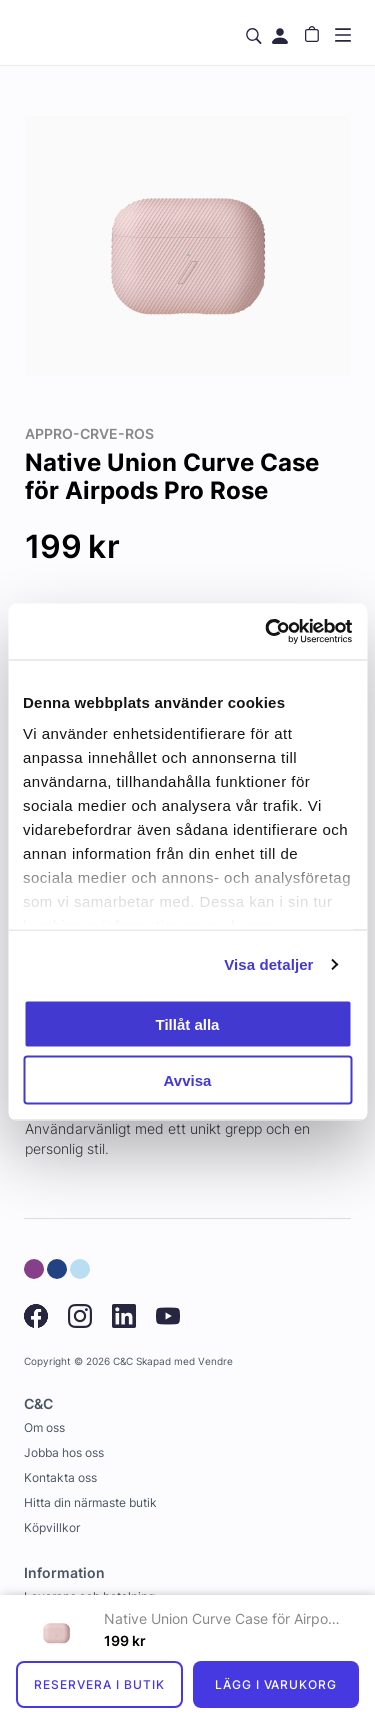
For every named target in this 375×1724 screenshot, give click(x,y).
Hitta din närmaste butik (90, 1502)
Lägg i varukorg (276, 1684)
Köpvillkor (52, 1527)
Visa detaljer (268, 964)
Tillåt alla (188, 1023)
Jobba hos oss (64, 1452)
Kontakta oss (60, 1477)
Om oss (44, 1427)
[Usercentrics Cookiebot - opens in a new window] (267, 632)
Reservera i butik (99, 1684)
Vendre (215, 1361)
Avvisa (188, 1080)
